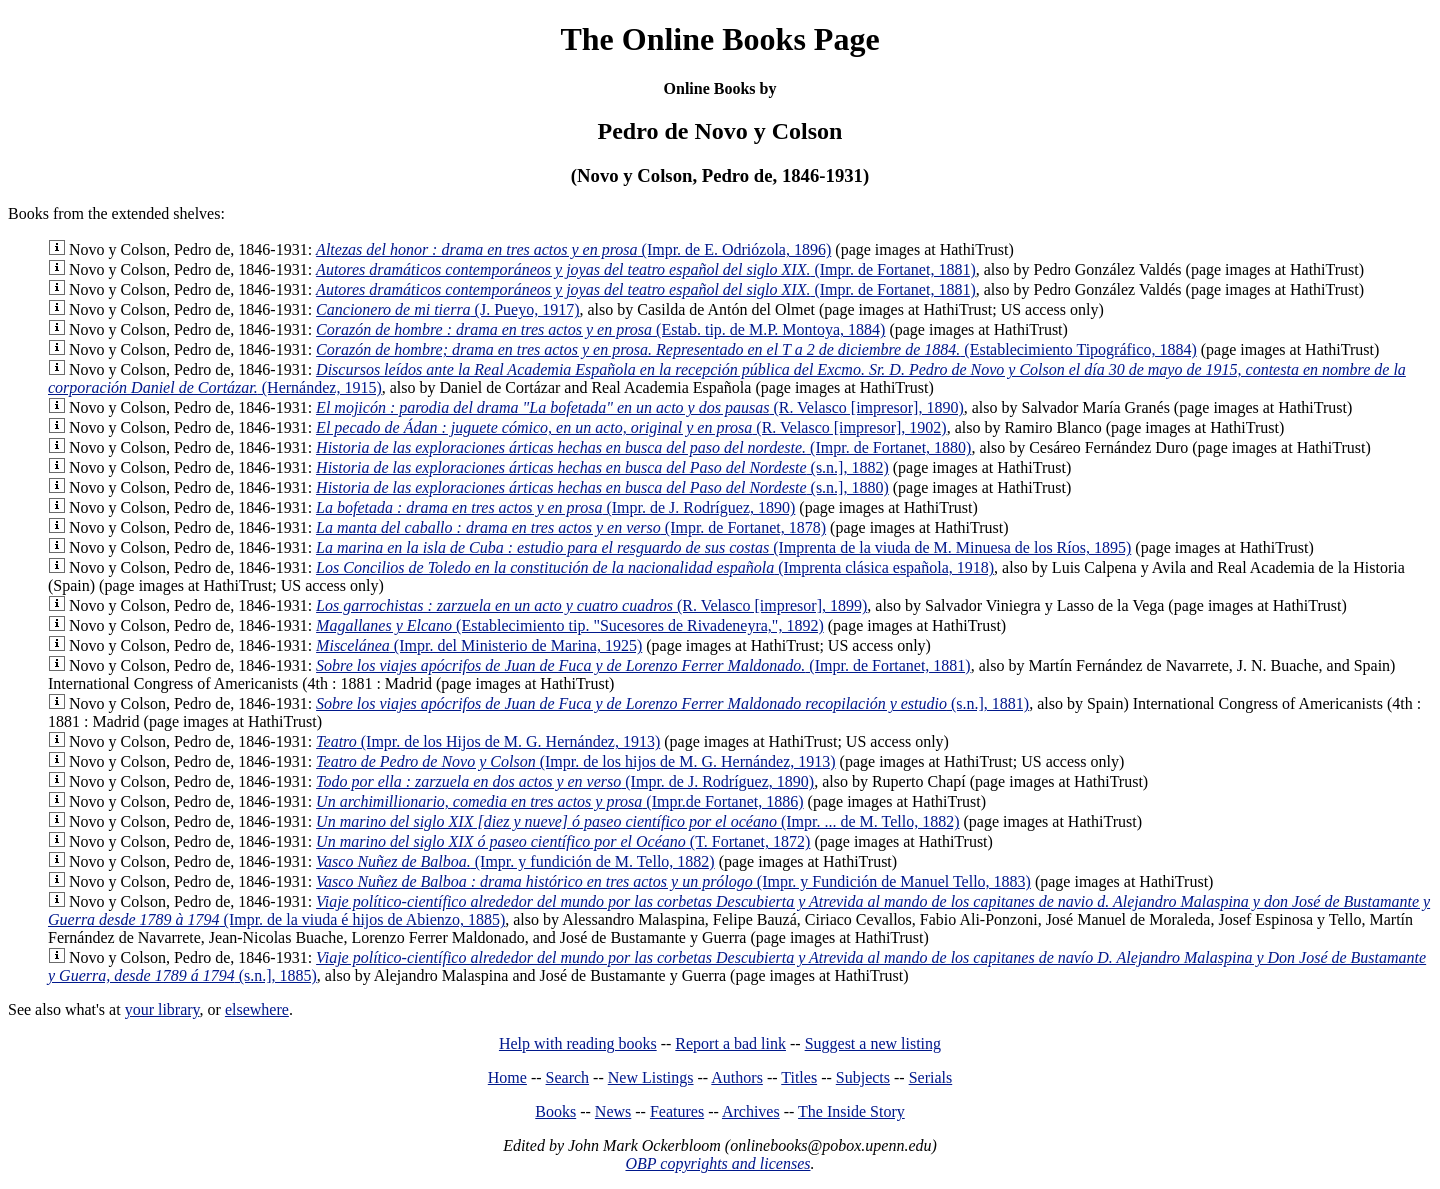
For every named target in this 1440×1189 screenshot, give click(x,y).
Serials (931, 1077)
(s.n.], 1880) (602, 487)
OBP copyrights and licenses (717, 1163)
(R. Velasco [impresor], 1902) (631, 427)
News (613, 1111)
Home (507, 1077)
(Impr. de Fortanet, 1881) (646, 269)
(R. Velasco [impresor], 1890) (640, 407)
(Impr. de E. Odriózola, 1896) (573, 249)
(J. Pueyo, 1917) (447, 309)
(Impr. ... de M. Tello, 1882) (637, 821)
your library (162, 1009)
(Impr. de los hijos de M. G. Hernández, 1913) (575, 761)
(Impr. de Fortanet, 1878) (571, 527)
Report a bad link (730, 1043)
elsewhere (257, 1009)
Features (677, 1111)
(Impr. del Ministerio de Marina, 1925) (479, 645)
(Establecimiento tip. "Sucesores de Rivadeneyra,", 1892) (570, 625)
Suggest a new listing (873, 1043)
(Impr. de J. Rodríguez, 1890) (555, 507)
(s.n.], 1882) (602, 467)
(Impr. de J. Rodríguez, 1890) (565, 781)
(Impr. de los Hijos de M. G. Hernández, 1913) (488, 741)
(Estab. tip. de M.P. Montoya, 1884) (600, 329)
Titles (799, 1077)
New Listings (651, 1077)
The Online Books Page (719, 39)
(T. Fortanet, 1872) (563, 841)
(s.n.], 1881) (672, 703)
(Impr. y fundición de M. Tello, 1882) (515, 861)
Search (568, 1077)
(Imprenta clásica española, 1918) (655, 567)
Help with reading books (578, 1043)
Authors (737, 1077)
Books (555, 1111)
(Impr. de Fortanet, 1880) (643, 447)
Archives (751, 1111)
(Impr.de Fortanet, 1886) (559, 801)
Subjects (863, 1077)
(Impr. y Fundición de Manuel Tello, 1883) (673, 881)
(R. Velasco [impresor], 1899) (591, 605)
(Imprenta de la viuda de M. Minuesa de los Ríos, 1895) (723, 547)
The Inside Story (851, 1111)
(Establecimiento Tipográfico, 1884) (756, 349)
